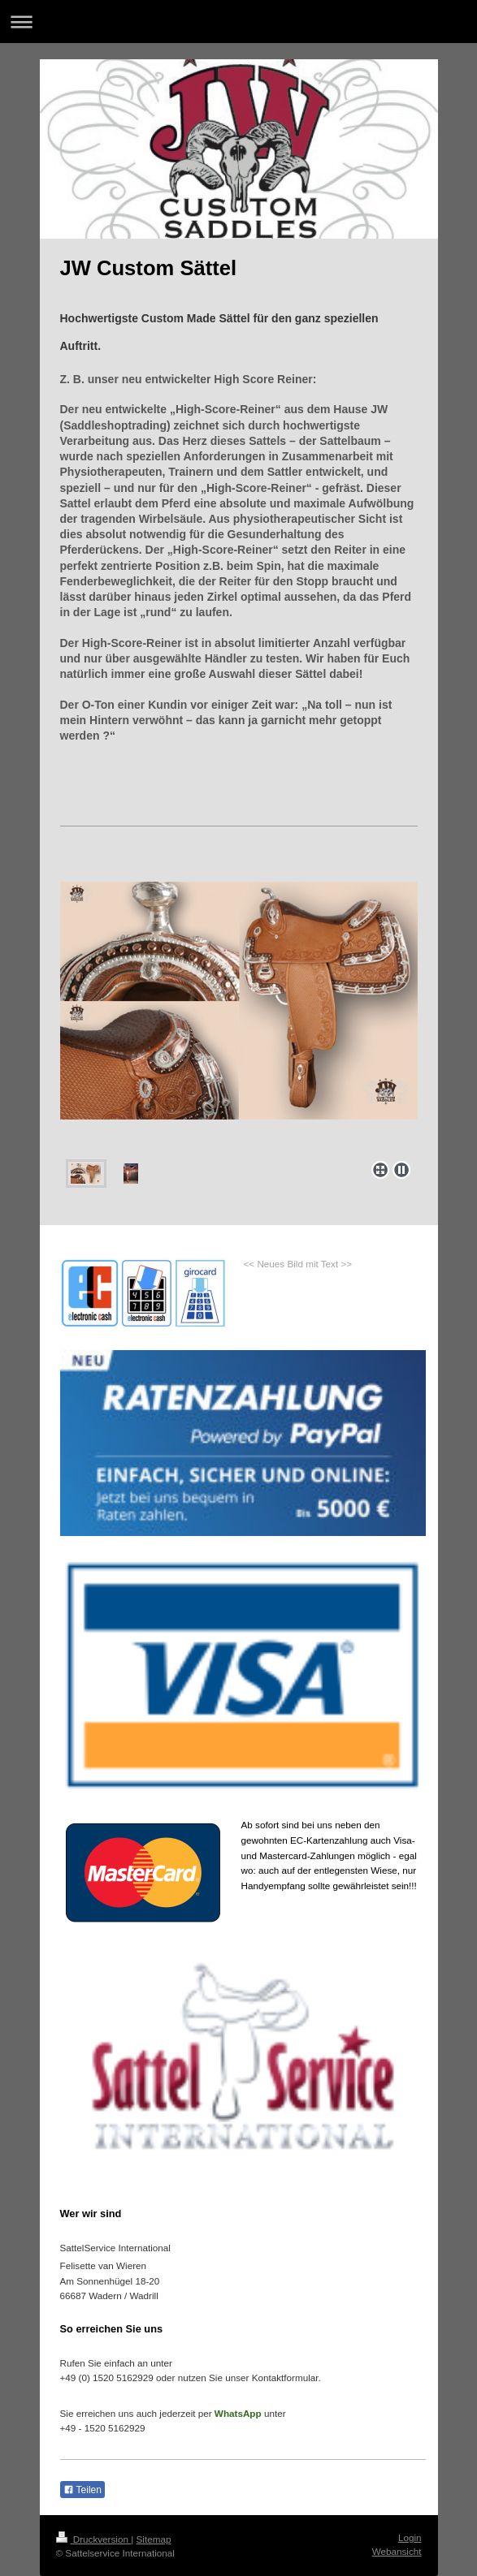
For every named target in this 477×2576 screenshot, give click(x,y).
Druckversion (94, 2539)
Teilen (82, 2490)
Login (410, 2537)
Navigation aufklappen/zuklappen (238, 21)
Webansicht (397, 2551)
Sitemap (154, 2539)
